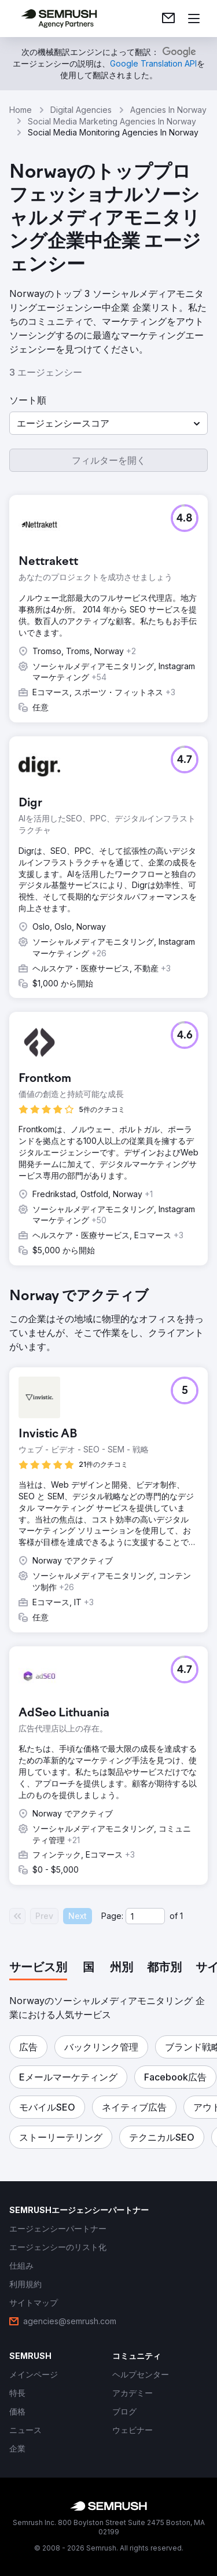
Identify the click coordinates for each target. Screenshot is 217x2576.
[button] (108, 423)
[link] (168, 18)
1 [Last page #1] (181, 1916)
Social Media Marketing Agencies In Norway (112, 121)
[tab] (38, 1968)
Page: (112, 1916)
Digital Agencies (81, 110)
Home (20, 110)
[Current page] (145, 1916)
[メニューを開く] (194, 18)
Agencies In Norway (168, 110)
